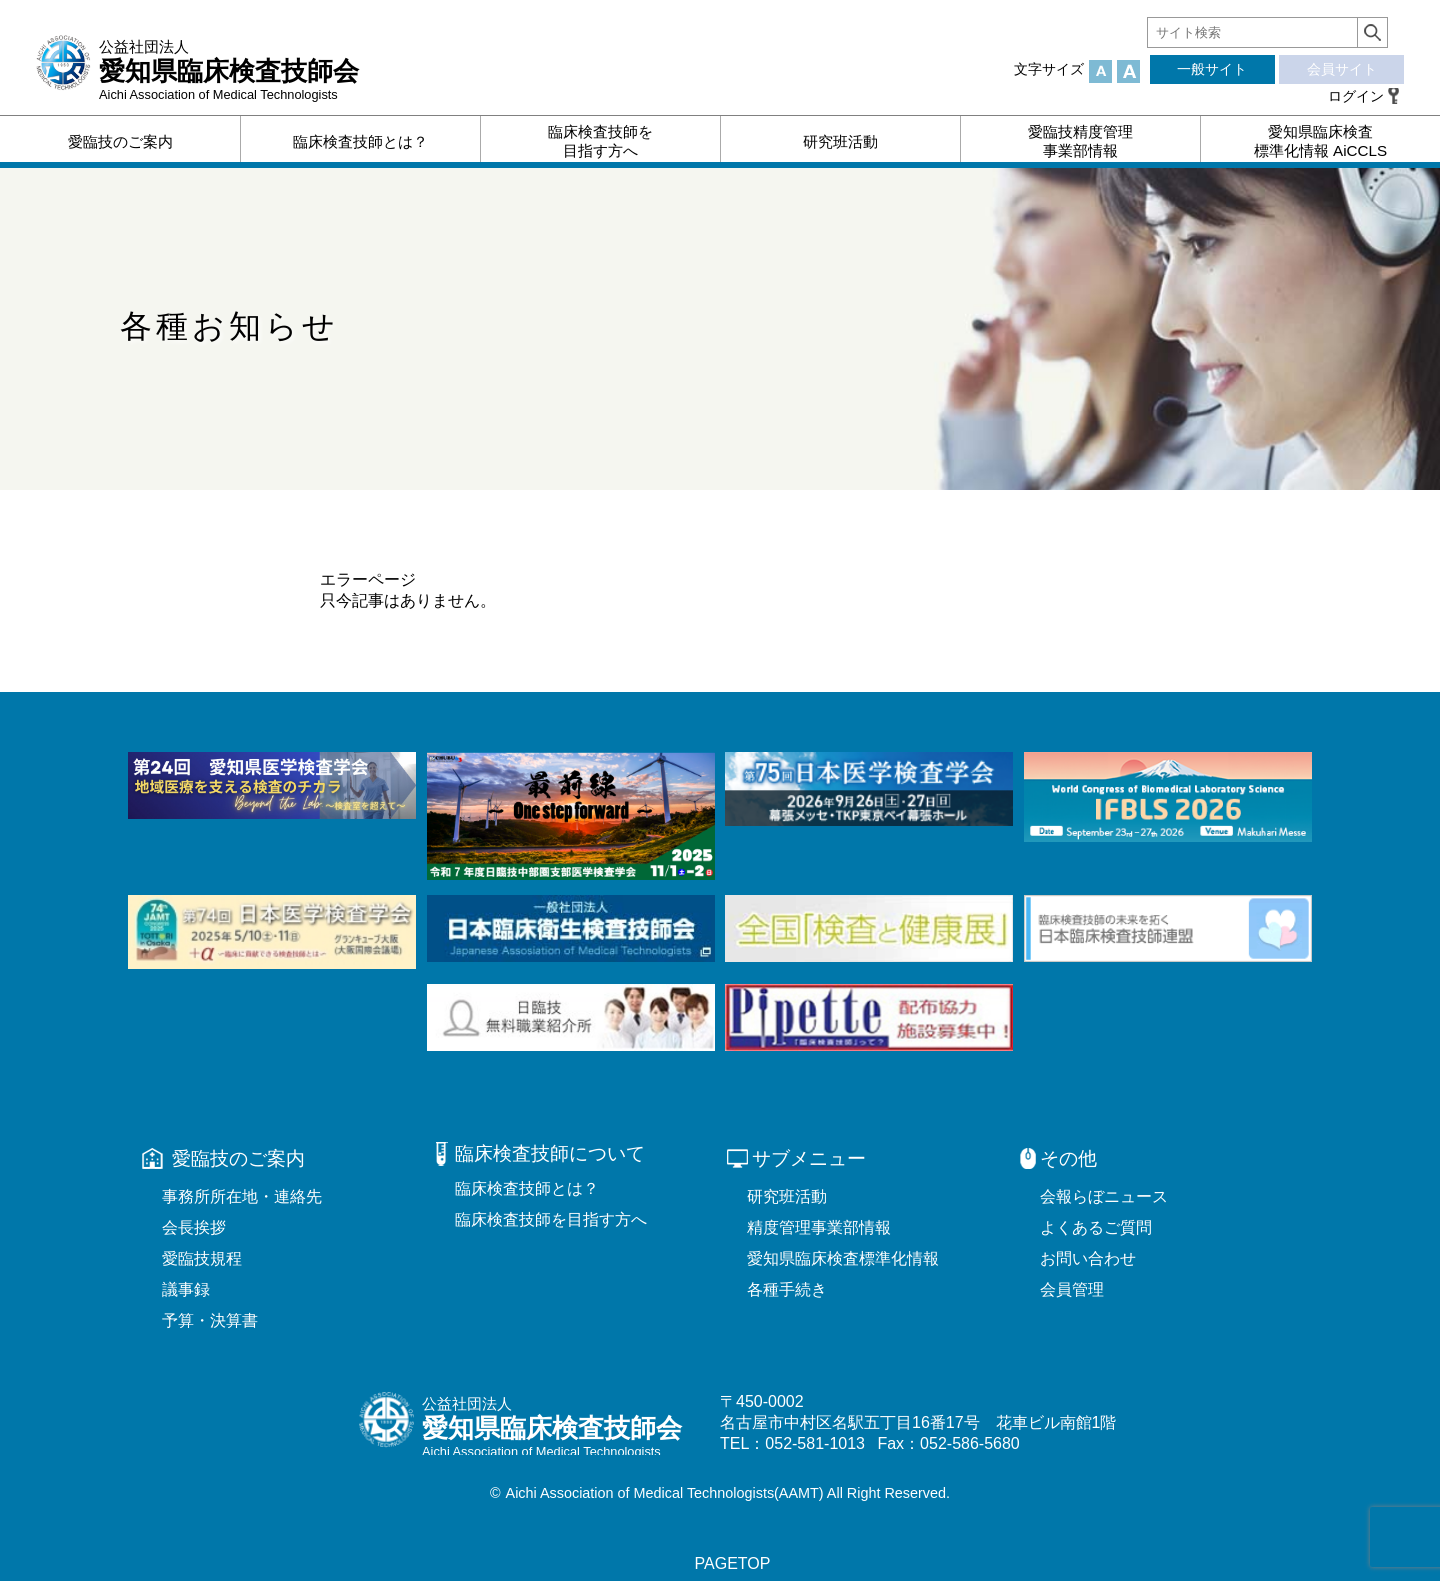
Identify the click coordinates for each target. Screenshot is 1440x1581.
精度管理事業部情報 (819, 1227)
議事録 (186, 1289)
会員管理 (1072, 1289)
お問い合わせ (1088, 1258)
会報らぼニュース (1104, 1196)
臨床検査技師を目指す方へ (551, 1219)
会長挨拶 (194, 1227)
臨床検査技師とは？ (527, 1188)
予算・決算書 (210, 1320)
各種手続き (787, 1289)
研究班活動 (787, 1196)
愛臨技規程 (202, 1258)
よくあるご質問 (1096, 1227)
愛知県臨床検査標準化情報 (843, 1258)
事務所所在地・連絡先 (242, 1196)
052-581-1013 (815, 1443)
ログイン (1356, 96)
